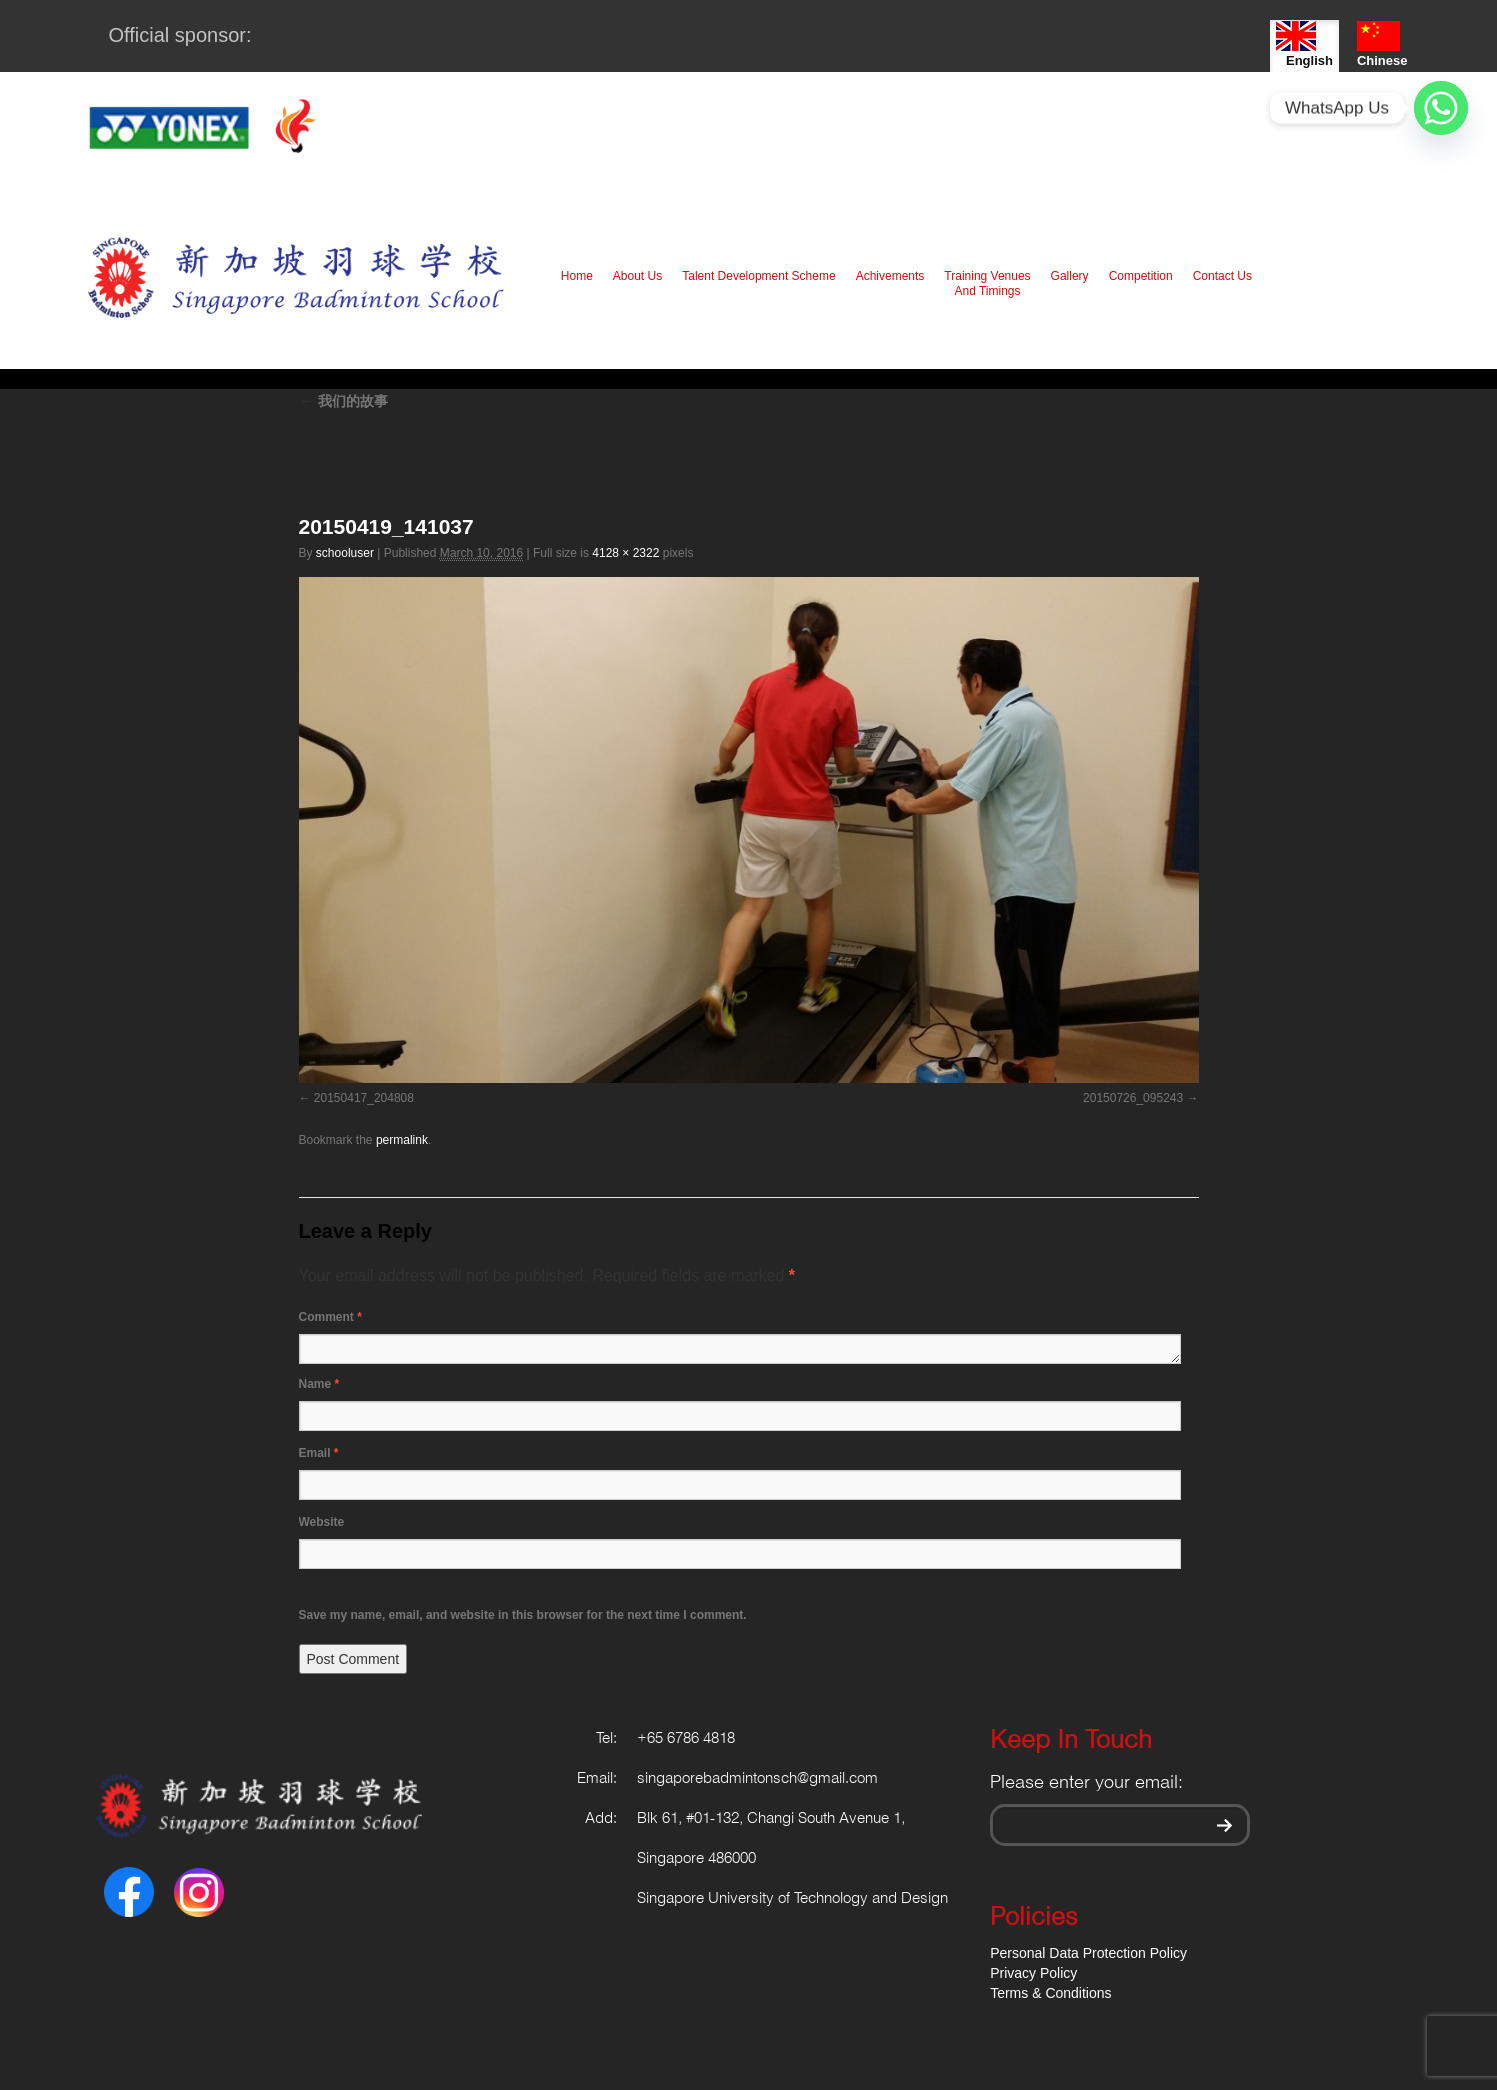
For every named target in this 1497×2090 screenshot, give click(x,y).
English (1304, 44)
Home (577, 276)
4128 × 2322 (625, 553)
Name (319, 1384)
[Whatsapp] (1441, 108)
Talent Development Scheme (758, 276)
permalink (402, 1140)
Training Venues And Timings (987, 283)
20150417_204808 (364, 1098)
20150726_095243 (1133, 1098)
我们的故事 (344, 401)
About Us (637, 276)
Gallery (1070, 276)
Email (319, 1453)
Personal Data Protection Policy (1088, 1953)
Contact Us (1222, 276)
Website (322, 1522)
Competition (1141, 276)
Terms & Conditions (1050, 1993)
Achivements (890, 276)
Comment (330, 1317)
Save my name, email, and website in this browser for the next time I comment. (523, 1615)
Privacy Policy (1033, 1973)
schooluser (345, 553)
